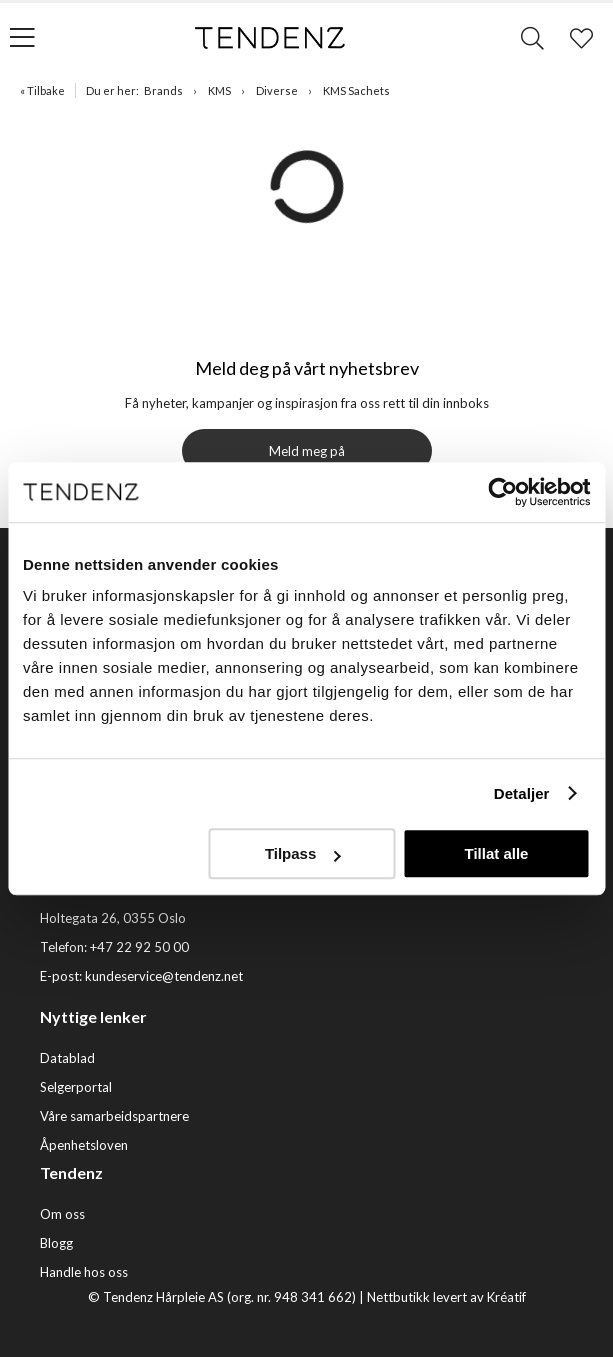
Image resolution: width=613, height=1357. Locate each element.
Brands (163, 90)
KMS (219, 90)
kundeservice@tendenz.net (164, 976)
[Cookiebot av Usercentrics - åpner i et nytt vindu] (502, 492)
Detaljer (522, 793)
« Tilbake (42, 90)
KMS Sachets (356, 90)
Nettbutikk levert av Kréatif (446, 1297)
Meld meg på (307, 451)
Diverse (277, 90)
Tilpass (302, 853)
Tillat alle (496, 853)
